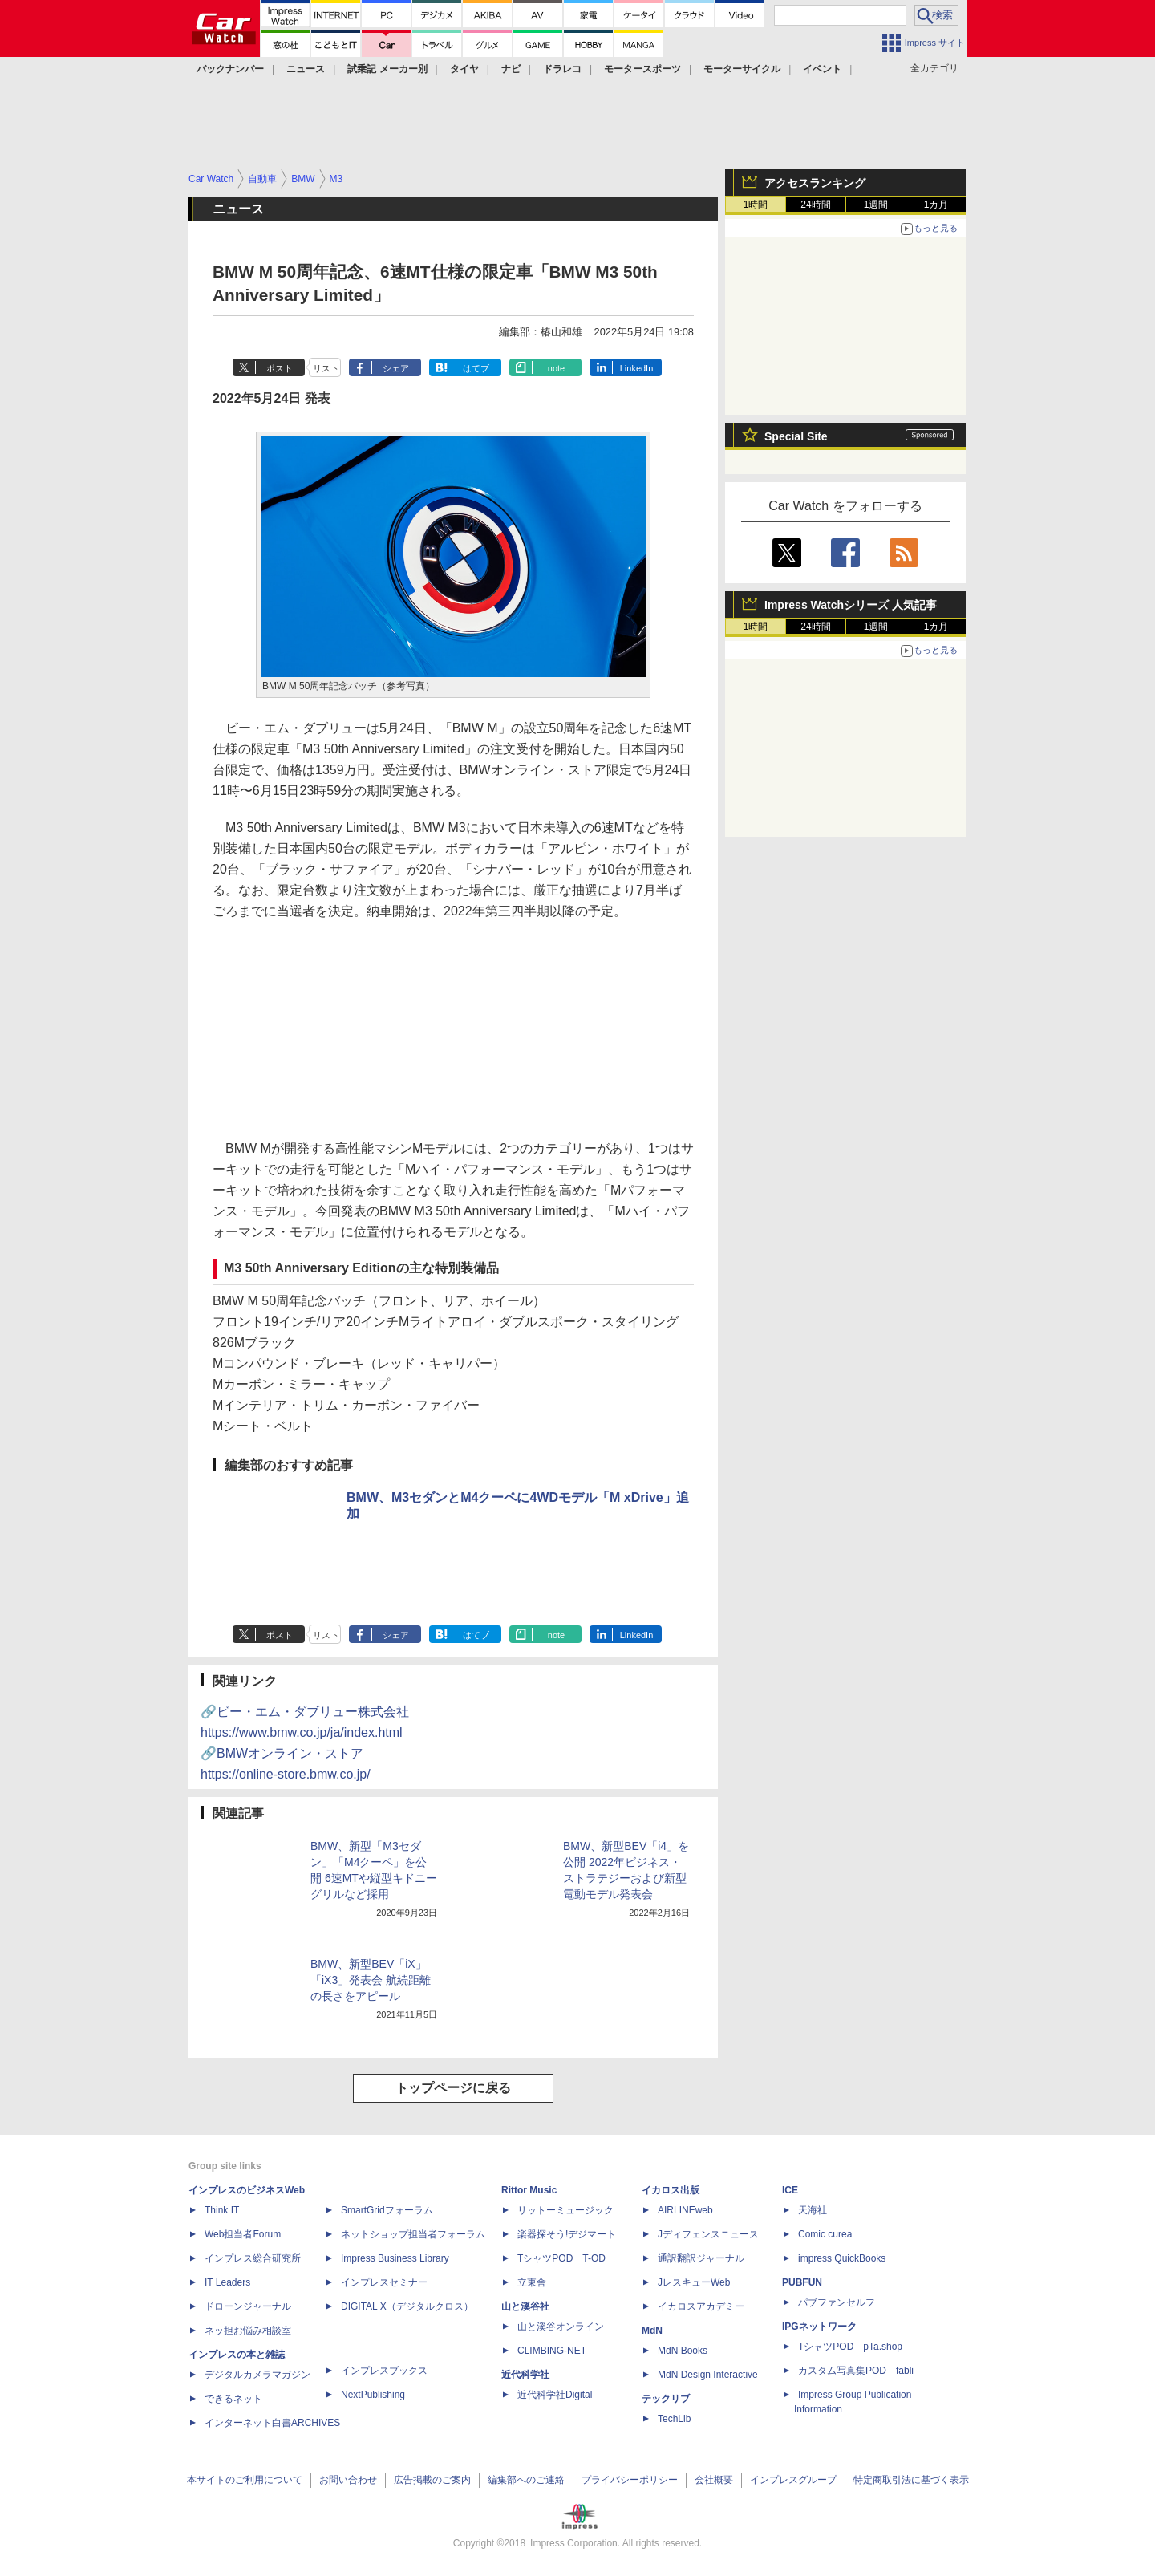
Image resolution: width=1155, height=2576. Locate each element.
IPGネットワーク (819, 2326)
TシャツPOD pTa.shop (850, 2346)
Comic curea (825, 2234)
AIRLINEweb (685, 2210)
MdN (652, 2330)
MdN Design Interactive (708, 2374)
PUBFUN (802, 2282)
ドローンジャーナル (248, 2306)
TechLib (674, 2418)
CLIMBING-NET (551, 2350)
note (556, 368)
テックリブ (666, 2398)
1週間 (876, 204)
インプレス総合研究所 (253, 2258)
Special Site (796, 436)
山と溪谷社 (525, 2306)
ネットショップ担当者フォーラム (413, 2234)
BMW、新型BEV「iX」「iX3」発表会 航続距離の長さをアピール (370, 1979)
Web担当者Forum (243, 2234)
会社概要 (714, 2479)
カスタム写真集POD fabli (856, 2370)
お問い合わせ (348, 2479)
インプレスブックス (384, 2370)
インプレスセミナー (384, 2282)
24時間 (815, 204)
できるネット (233, 2398)
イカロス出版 (670, 2190)
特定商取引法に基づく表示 (911, 2479)
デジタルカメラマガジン (257, 2374)
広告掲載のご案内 (432, 2479)
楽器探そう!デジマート (566, 2234)
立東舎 (531, 2282)
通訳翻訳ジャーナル (701, 2258)
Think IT (222, 2210)
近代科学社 (525, 2374)
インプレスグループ (793, 2479)
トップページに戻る (453, 2088)
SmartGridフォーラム (387, 2210)
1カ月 (936, 204)
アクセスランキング (814, 182)
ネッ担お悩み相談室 (248, 2330)
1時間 (756, 204)
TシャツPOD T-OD (561, 2258)
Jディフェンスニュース (708, 2234)
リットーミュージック (565, 2210)
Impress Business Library (395, 2258)
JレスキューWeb (694, 2282)
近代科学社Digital (554, 2394)
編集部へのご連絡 (526, 2479)
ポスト (279, 368)
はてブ (476, 368)
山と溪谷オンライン (560, 2326)
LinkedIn (637, 368)
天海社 (812, 2210)
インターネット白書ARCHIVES (272, 2422)
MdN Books (682, 2350)
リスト (326, 368)
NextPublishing (373, 2394)
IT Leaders (227, 2282)
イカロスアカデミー (701, 2306)
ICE (790, 2190)
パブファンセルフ (836, 2302)
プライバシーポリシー (630, 2479)
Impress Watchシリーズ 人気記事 (850, 604)
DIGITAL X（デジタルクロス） (407, 2306)
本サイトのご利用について (244, 2479)
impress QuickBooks (842, 2258)
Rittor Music (529, 2190)
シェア (396, 368)
